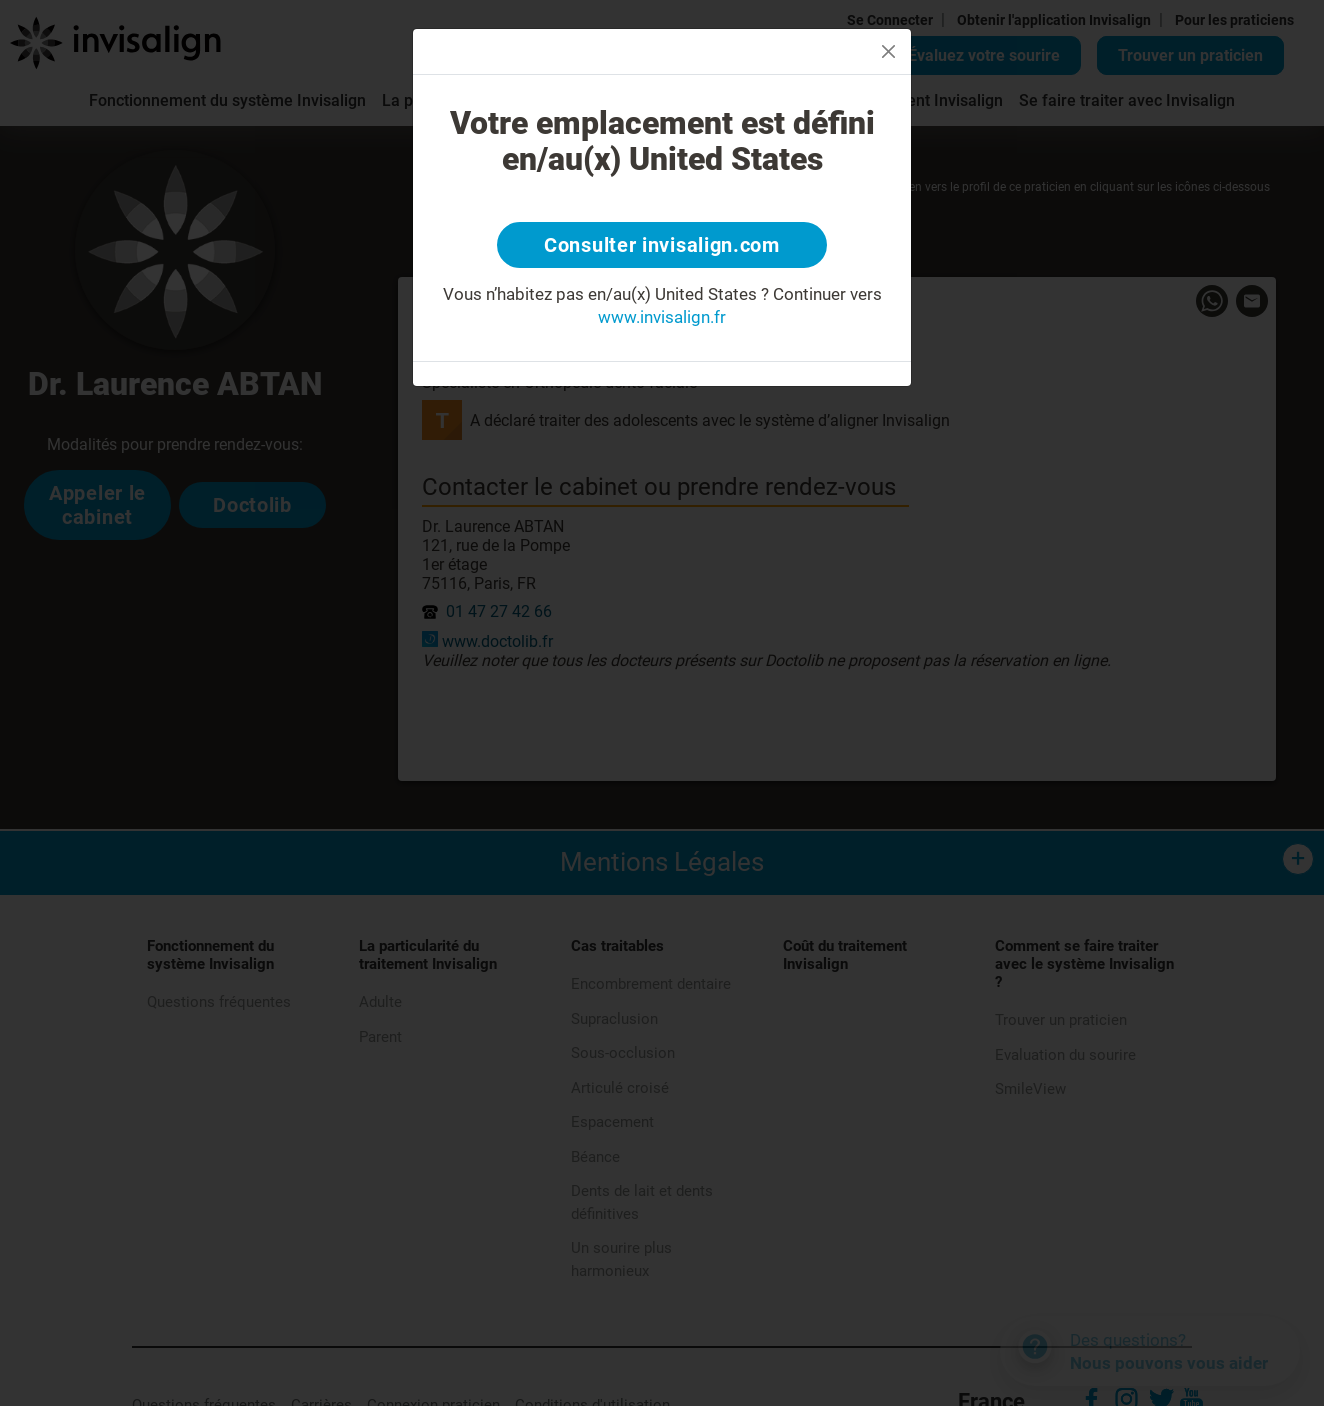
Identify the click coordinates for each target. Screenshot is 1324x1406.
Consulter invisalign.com (662, 245)
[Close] (888, 51)
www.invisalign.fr (662, 317)
